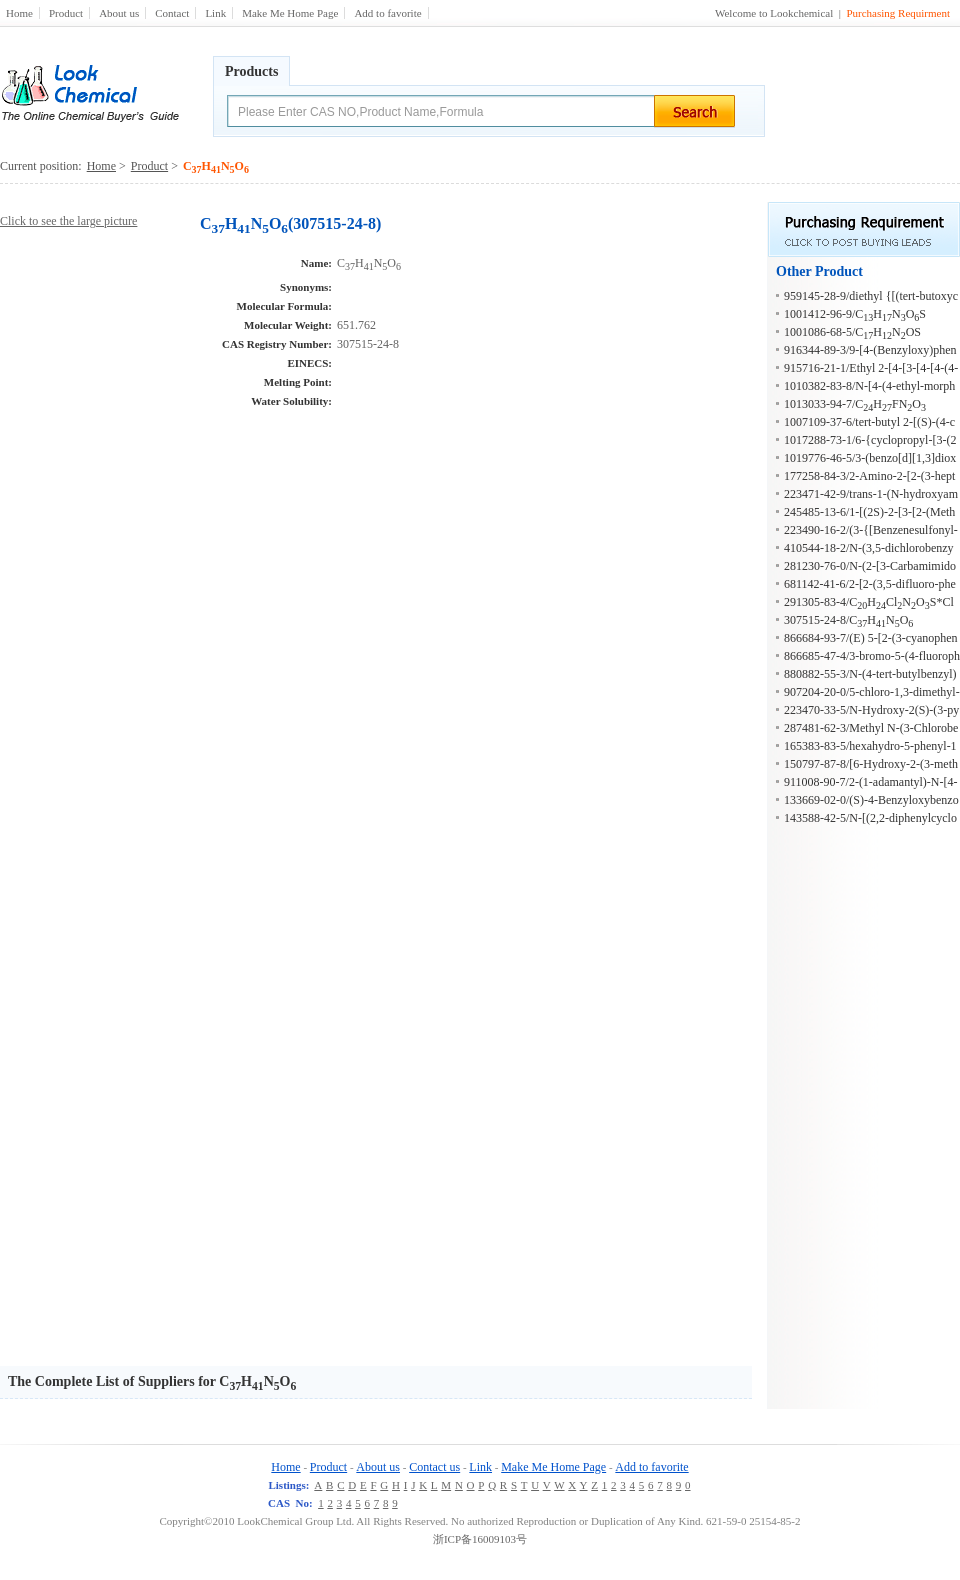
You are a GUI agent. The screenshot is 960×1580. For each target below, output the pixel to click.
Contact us (434, 1467)
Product (66, 13)
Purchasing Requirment (898, 13)
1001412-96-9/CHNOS (855, 314)
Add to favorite (387, 13)
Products (251, 71)
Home (19, 13)
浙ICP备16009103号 (480, 1539)
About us (119, 13)
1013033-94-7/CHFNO (855, 404)
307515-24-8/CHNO (848, 620)
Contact (172, 13)
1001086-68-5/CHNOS (852, 332)
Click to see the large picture (68, 221)
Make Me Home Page (290, 13)
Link (215, 13)
